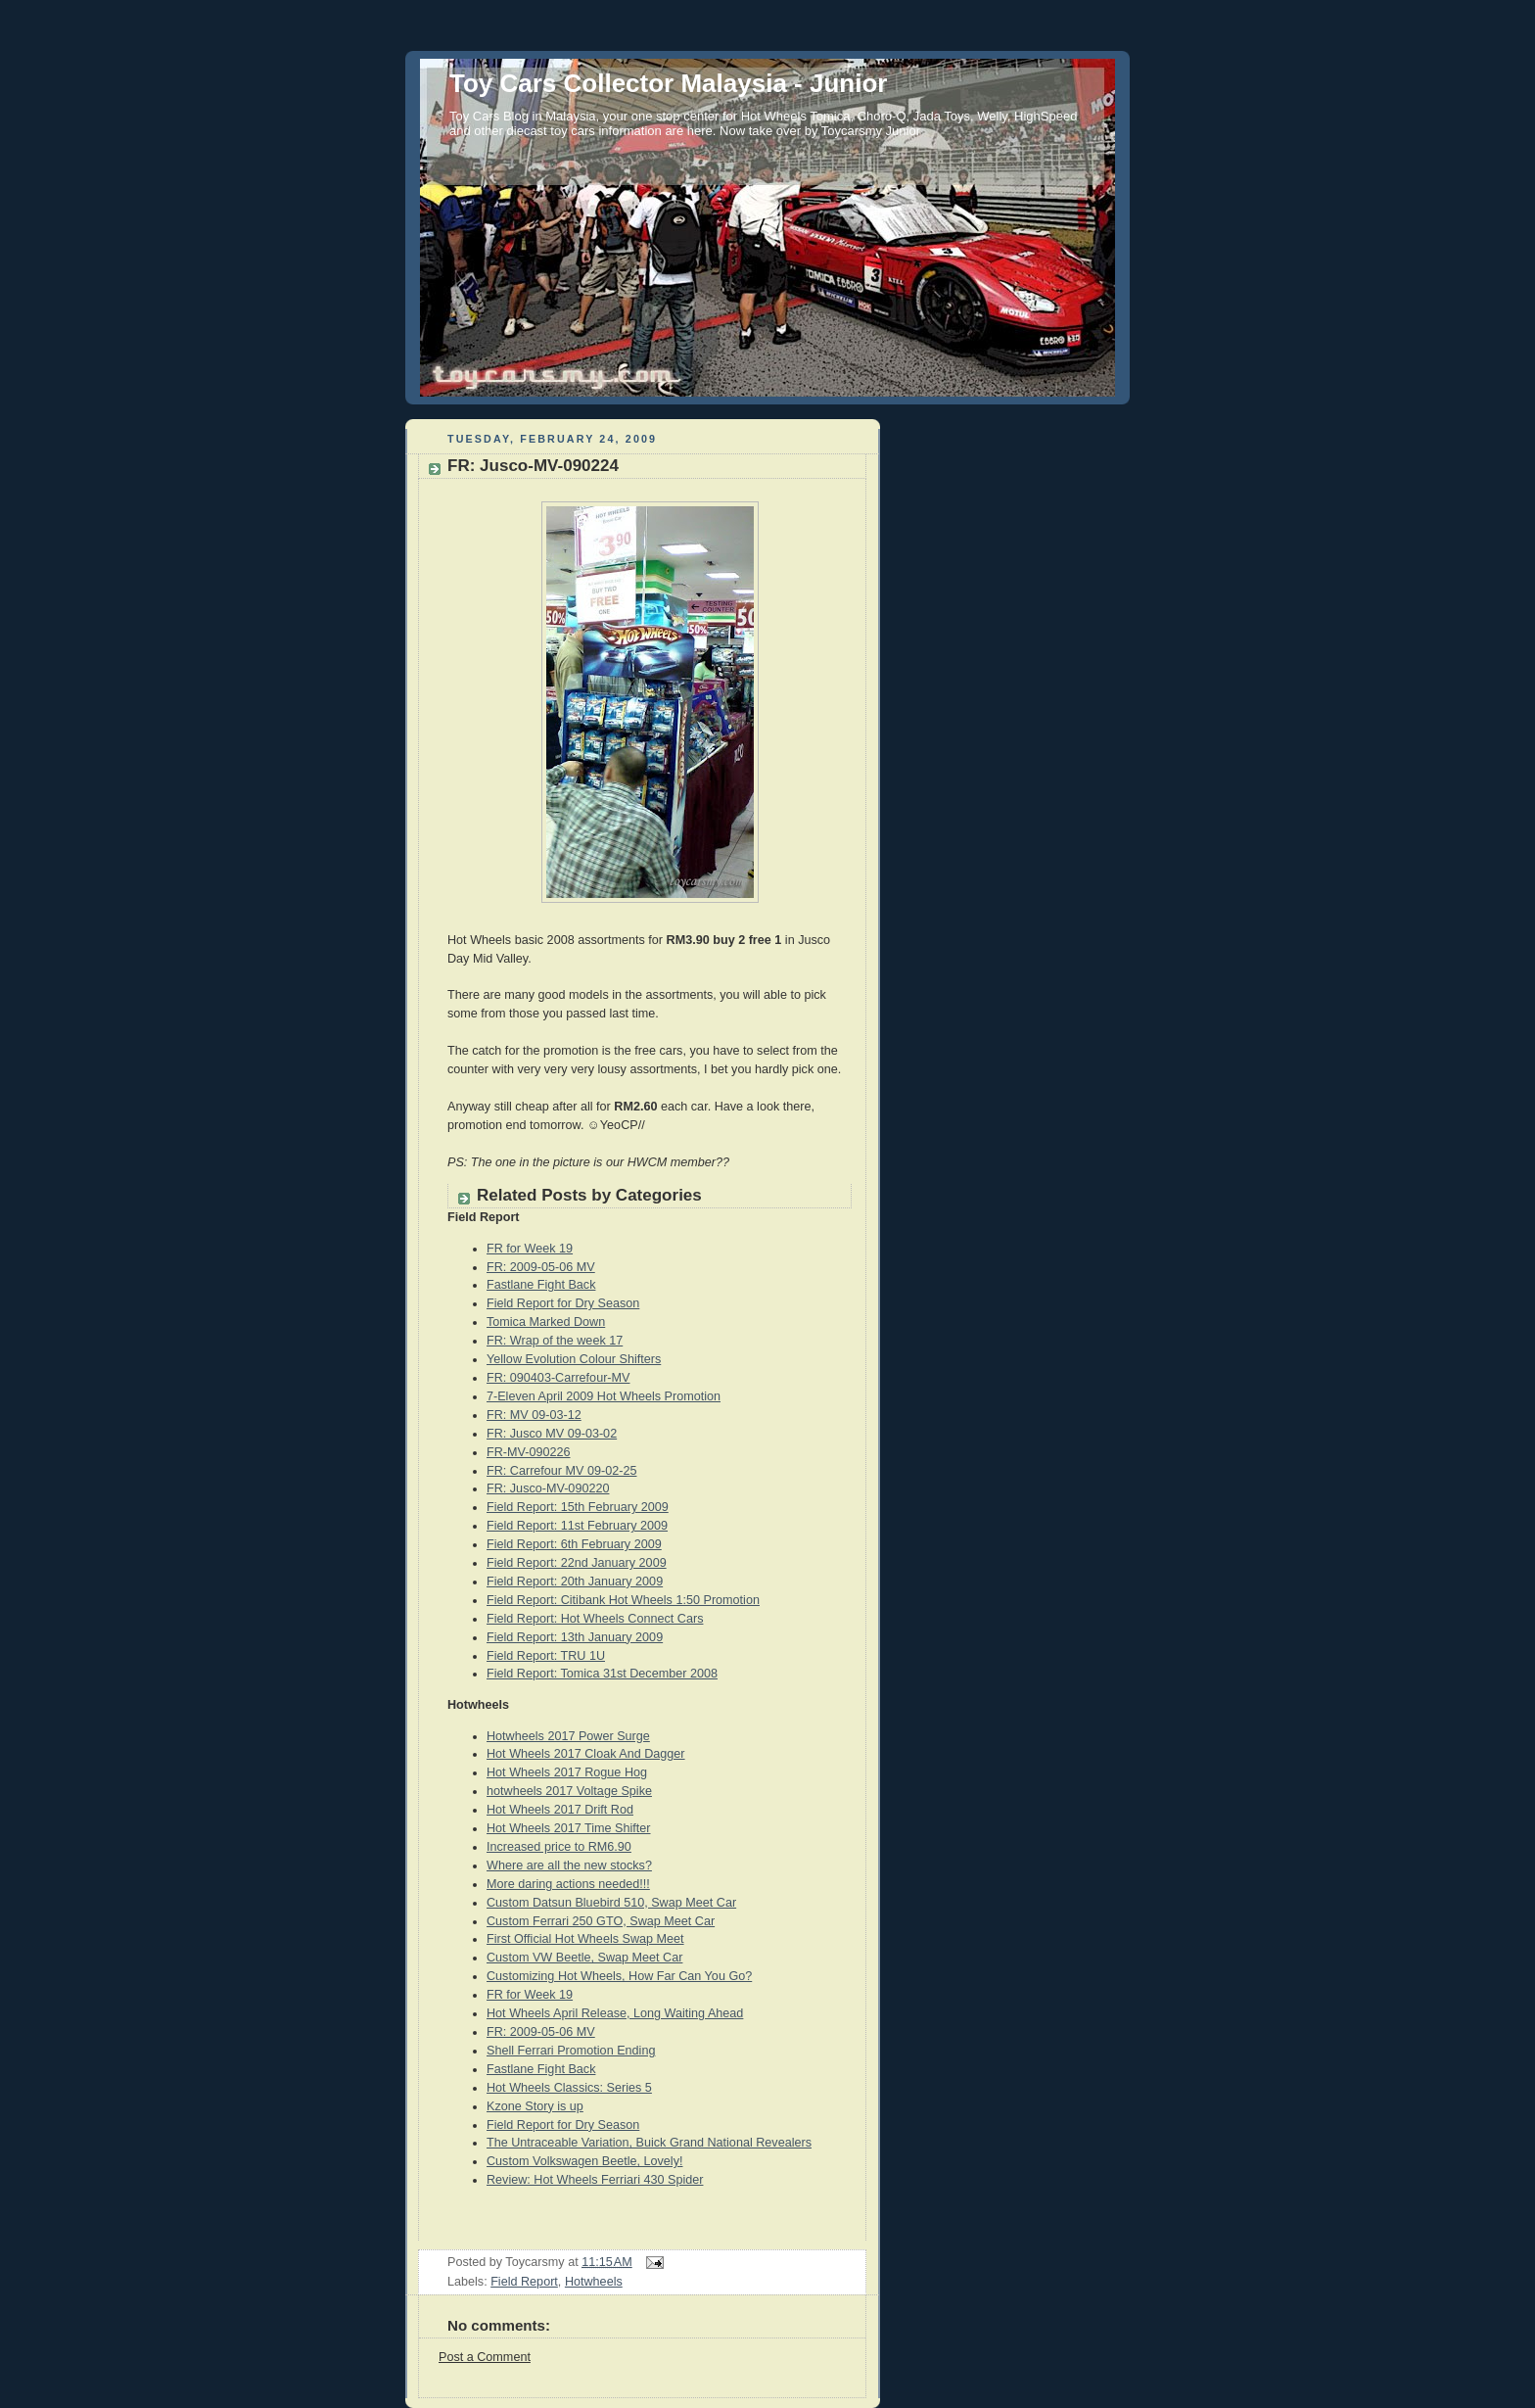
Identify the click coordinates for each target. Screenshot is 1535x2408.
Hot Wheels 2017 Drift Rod (560, 1810)
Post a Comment (485, 2357)
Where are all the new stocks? (569, 1865)
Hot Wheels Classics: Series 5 (569, 2088)
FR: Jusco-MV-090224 (533, 465)
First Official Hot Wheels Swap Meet (585, 1939)
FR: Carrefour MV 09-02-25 (561, 1471)
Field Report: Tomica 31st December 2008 (602, 1673)
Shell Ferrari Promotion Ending (571, 2050)
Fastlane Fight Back (541, 1285)
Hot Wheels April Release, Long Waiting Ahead (615, 2013)
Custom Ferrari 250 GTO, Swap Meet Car (601, 1921)
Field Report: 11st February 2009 (577, 1526)
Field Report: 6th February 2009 (574, 1544)
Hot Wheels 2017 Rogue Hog (567, 1772)
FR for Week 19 (530, 1248)
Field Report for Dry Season (563, 1303)
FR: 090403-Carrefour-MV (558, 1378)
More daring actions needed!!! (568, 1884)
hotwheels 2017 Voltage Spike (569, 1791)
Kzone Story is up (535, 2106)
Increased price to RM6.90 (559, 1847)
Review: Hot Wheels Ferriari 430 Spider (595, 2180)
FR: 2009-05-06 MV (541, 1267)
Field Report (524, 2282)
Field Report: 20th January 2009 (575, 1581)
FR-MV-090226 (529, 1452)
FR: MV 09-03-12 (534, 1415)
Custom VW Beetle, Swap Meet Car (584, 1957)
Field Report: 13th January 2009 (575, 1637)
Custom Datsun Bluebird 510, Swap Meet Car (611, 1903)
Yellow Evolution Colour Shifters (574, 1359)
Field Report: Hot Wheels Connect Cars (595, 1619)
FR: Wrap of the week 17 (555, 1340)
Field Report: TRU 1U (546, 1656)
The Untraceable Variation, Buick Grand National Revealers (649, 2142)
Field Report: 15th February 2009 (578, 1507)
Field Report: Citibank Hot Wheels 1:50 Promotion (623, 1600)
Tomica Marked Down (546, 1322)
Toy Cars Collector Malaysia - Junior (668, 83)
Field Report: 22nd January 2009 (577, 1563)
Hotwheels (594, 2282)
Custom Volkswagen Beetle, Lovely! (584, 2161)
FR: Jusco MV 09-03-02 (552, 1433)
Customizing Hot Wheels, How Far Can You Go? (619, 1976)
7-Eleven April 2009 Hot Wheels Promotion (604, 1396)
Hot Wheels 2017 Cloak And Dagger (586, 1754)
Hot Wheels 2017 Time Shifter (569, 1828)
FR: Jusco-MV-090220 (548, 1488)
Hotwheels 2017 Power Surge (568, 1736)
